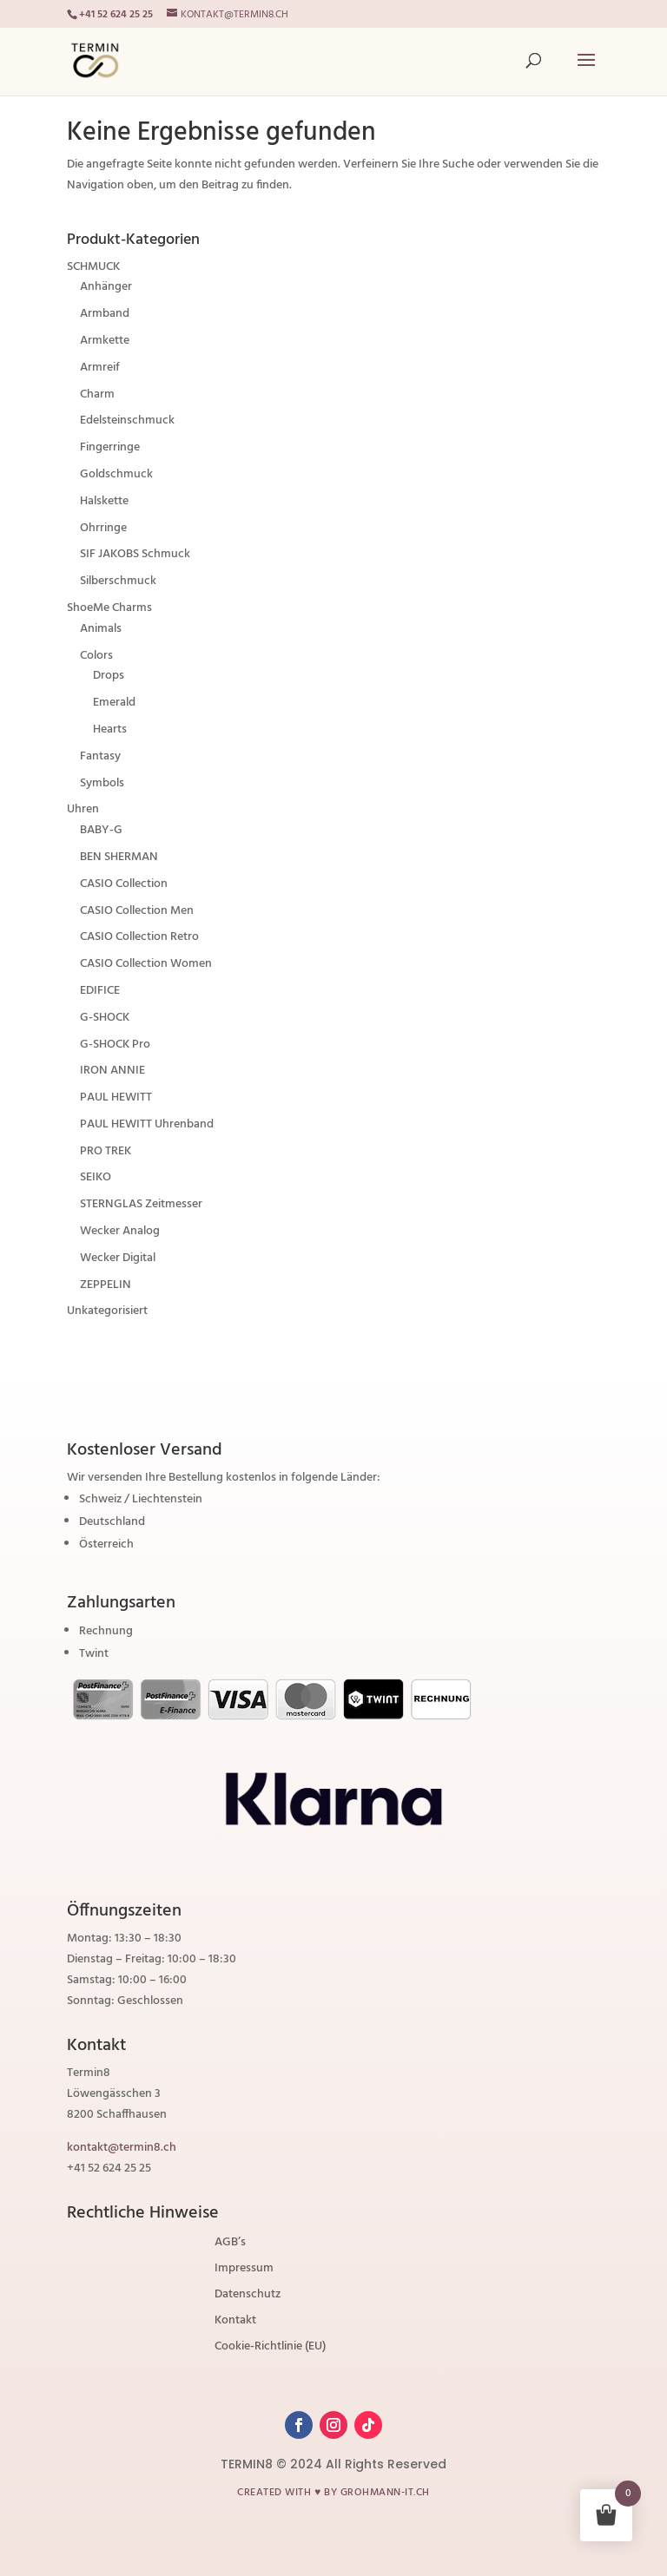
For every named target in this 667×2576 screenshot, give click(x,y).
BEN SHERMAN (119, 857)
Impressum (244, 2270)
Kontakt (235, 2322)
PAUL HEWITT (116, 1097)
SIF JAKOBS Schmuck (135, 554)
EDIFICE (100, 991)
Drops (108, 676)
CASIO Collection (124, 884)
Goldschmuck (116, 474)
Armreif (100, 368)
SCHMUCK (93, 267)
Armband (104, 314)
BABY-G (101, 830)
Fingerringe (110, 447)
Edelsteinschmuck (127, 420)
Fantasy (100, 756)
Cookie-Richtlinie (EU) (270, 2348)
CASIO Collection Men (137, 911)
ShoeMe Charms (109, 608)
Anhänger (106, 287)
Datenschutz (248, 2296)
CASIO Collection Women (146, 964)
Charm (97, 394)
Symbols (102, 783)
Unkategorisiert (107, 1311)
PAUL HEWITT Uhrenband (147, 1124)
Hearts (110, 729)
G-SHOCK (104, 1018)
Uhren (83, 809)
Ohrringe (103, 528)
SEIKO (95, 1177)
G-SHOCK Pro (115, 1045)
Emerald (114, 703)
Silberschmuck (118, 581)
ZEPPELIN (105, 1285)
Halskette (104, 501)
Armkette (104, 341)
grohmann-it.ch (385, 2492)
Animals (101, 629)
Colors (96, 656)
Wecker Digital (117, 1258)
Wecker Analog (120, 1231)
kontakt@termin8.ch (121, 2148)
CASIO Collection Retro (139, 937)
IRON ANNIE (112, 1071)
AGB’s (230, 2244)
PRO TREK (105, 1151)
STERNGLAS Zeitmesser (141, 1204)
